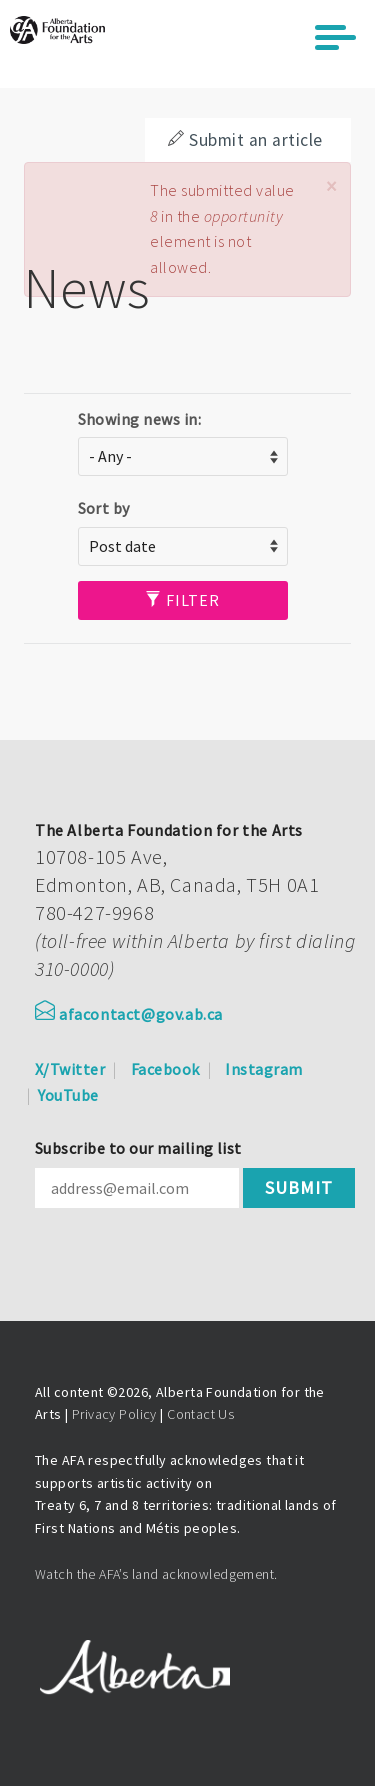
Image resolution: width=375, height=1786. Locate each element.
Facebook (165, 1069)
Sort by (104, 508)
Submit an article (245, 140)
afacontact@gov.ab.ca (129, 1014)
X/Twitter (70, 1069)
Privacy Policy (114, 1414)
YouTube (68, 1095)
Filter (182, 600)
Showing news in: (140, 419)
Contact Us (200, 1414)
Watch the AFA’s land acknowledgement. (156, 1574)
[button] (331, 186)
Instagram (263, 1069)
